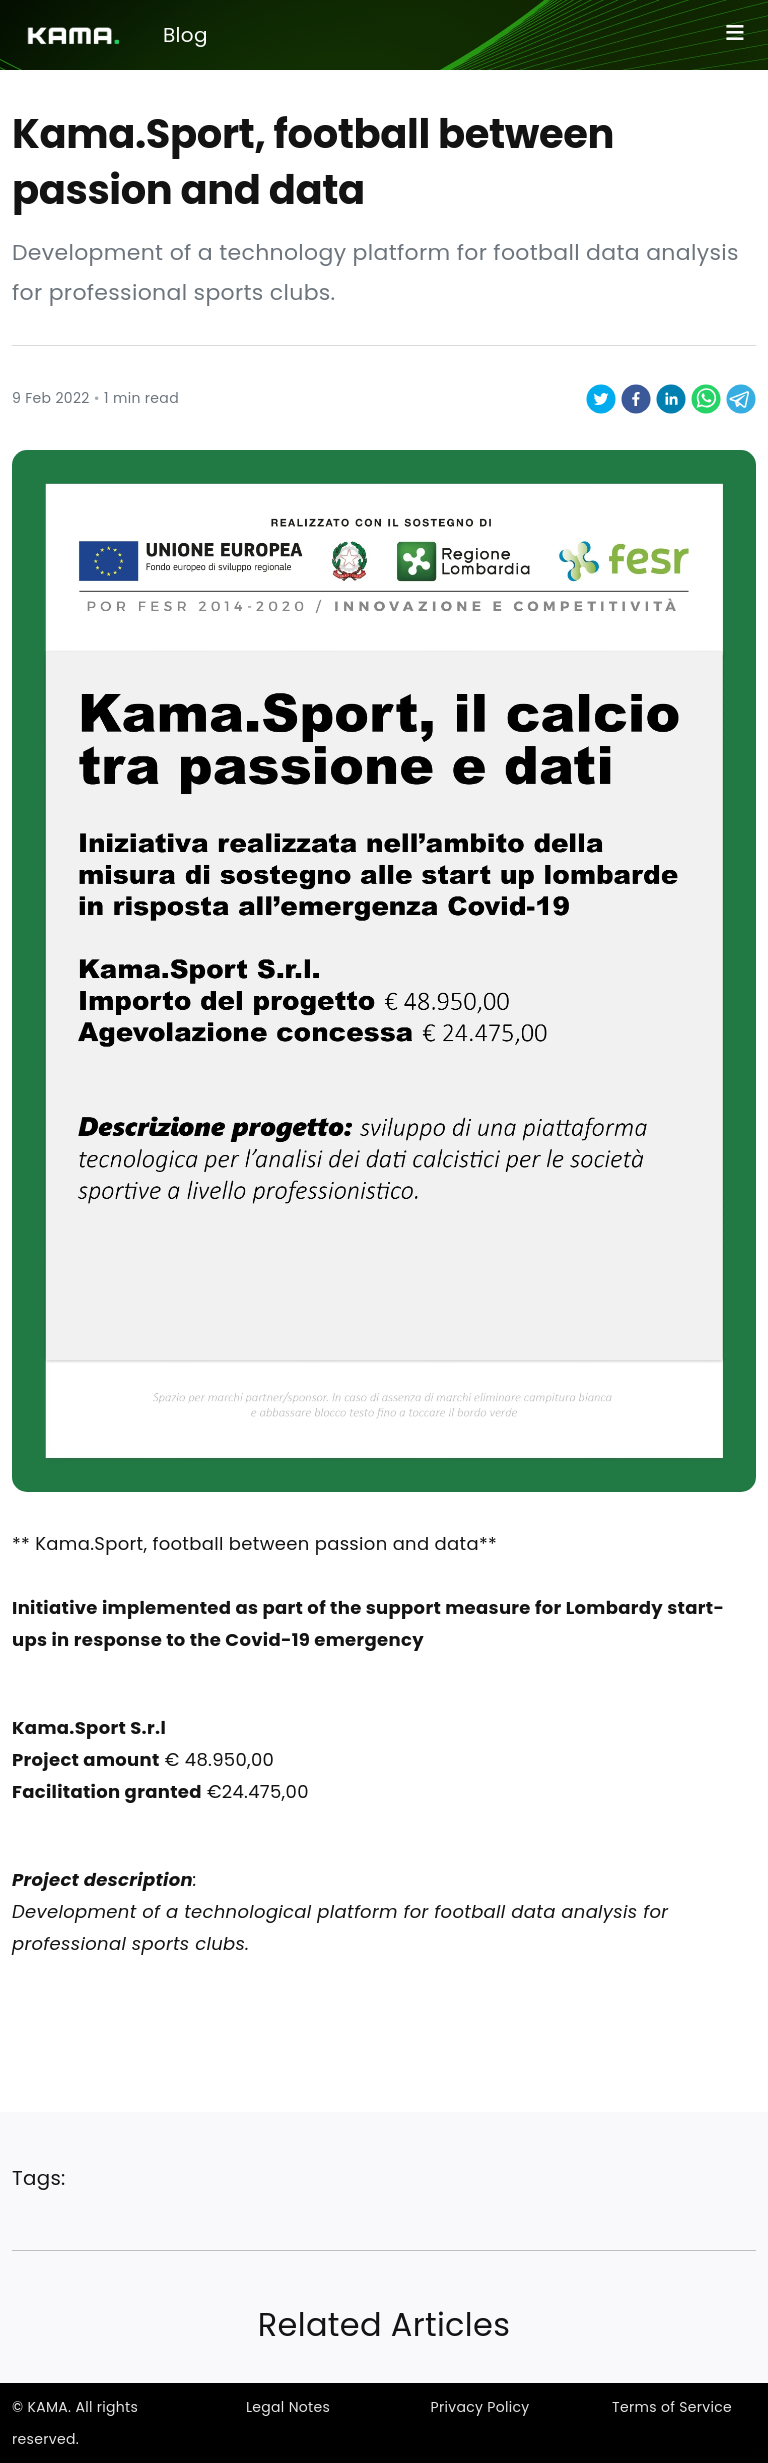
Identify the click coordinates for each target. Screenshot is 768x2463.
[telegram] (741, 398)
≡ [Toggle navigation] (735, 31)
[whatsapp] (706, 398)
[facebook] (636, 398)
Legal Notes (288, 2407)
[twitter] (601, 398)
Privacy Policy (479, 2407)
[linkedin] (671, 398)
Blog (185, 35)
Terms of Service (672, 2407)
